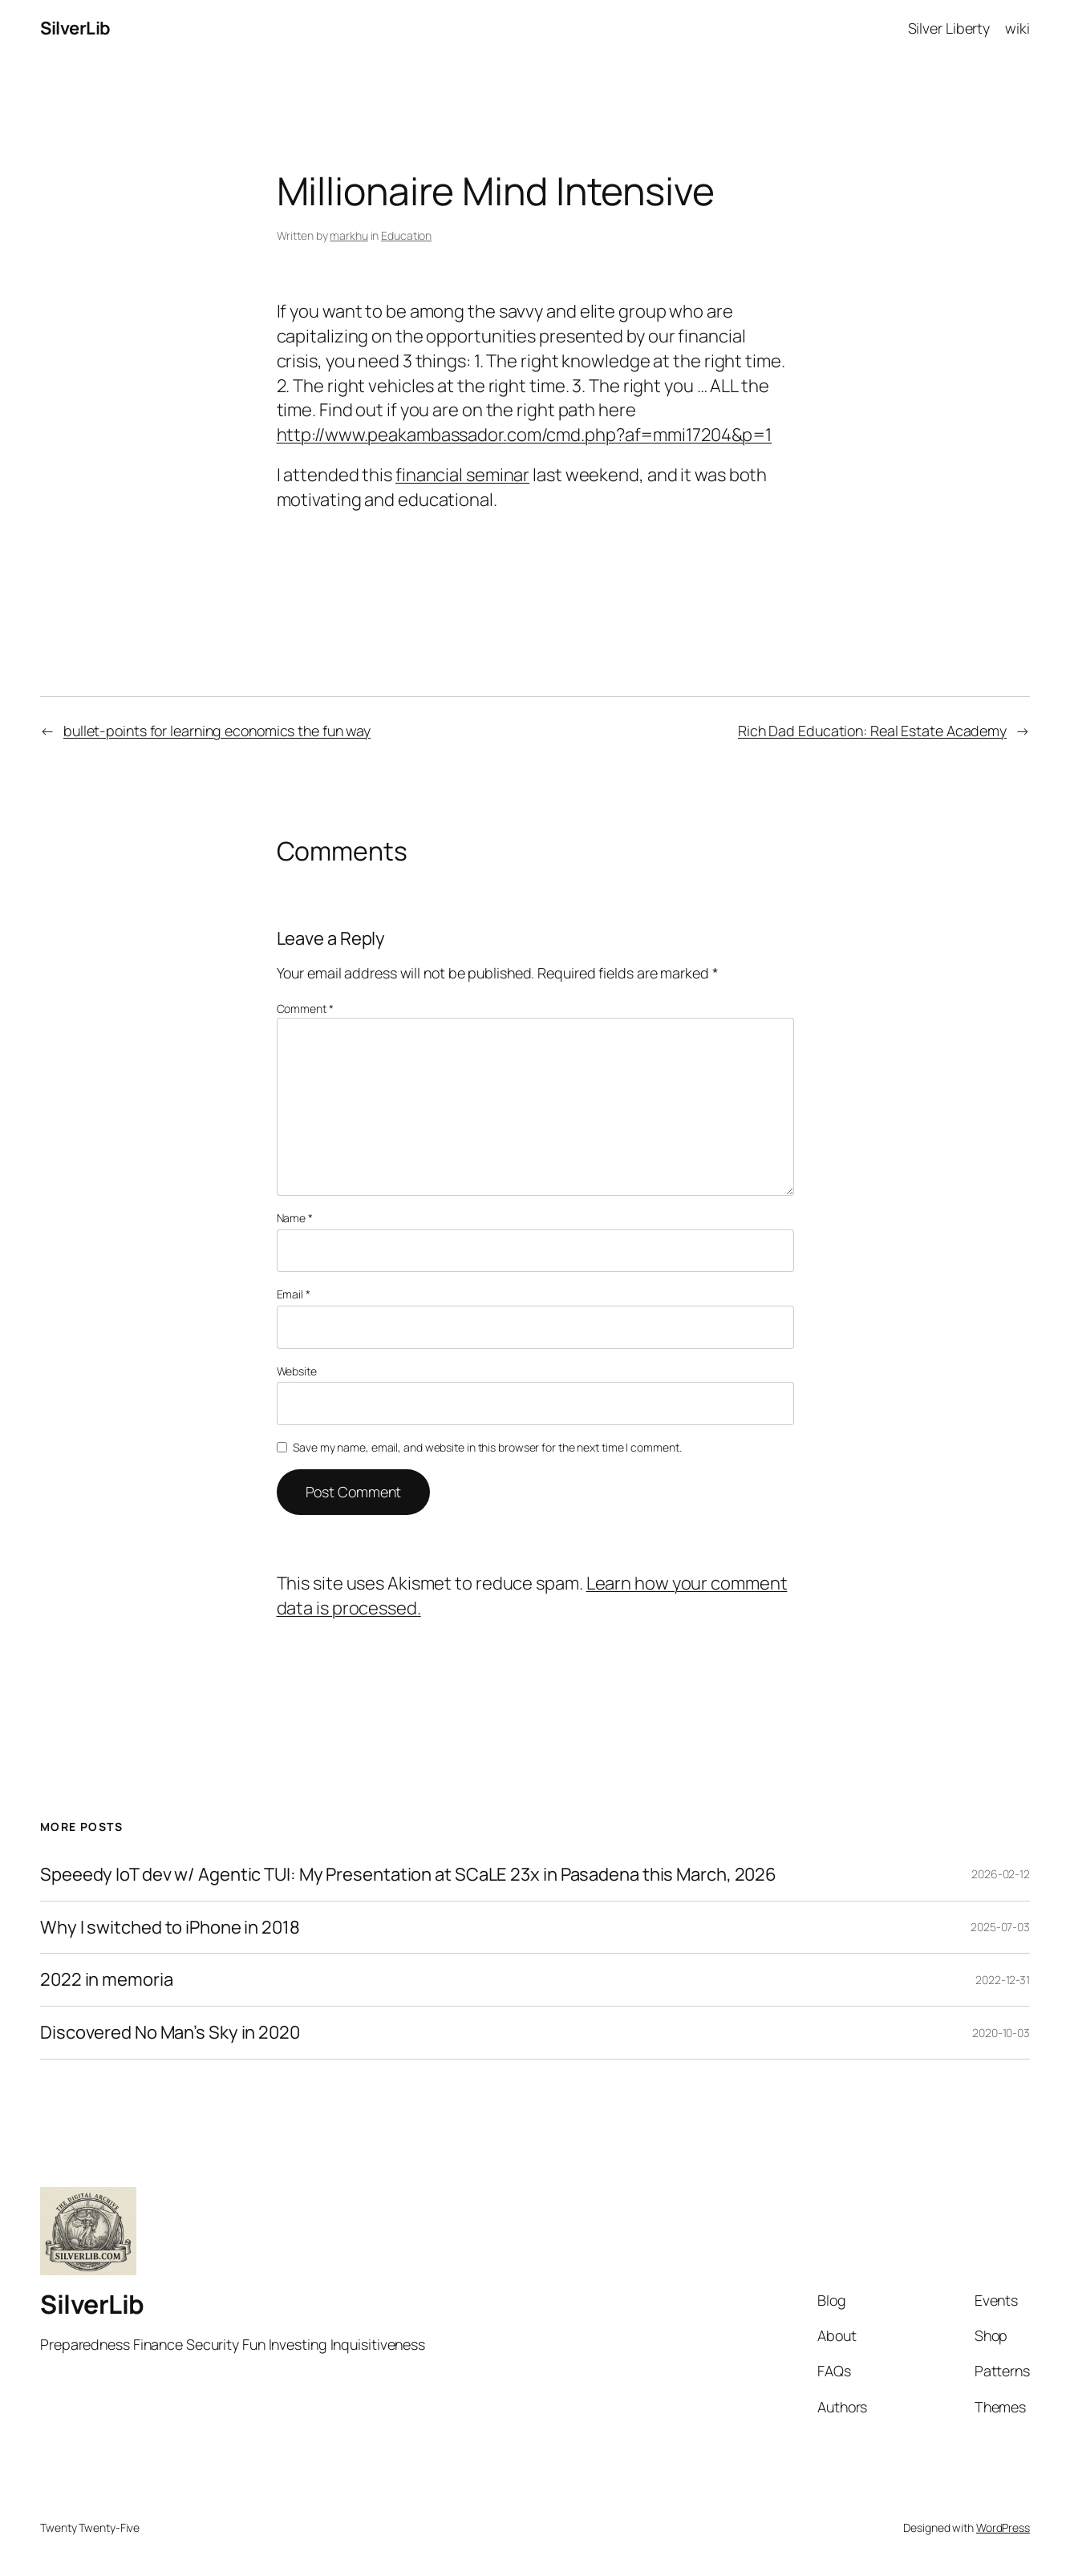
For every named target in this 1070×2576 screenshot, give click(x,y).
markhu (348, 235)
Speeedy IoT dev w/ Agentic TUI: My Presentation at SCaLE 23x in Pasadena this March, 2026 (408, 1875)
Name (295, 1217)
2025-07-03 (1000, 1926)
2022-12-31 (1002, 1979)
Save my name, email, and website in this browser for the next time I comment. (487, 1447)
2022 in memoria (106, 1980)
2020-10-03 (1001, 2032)
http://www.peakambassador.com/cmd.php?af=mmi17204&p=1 (524, 435)
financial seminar (462, 475)
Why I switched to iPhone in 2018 (170, 1928)
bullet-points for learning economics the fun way (217, 730)
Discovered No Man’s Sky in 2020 (170, 2033)
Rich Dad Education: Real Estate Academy (872, 730)
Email (293, 1294)
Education (406, 235)
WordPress (1003, 2527)
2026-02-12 (1000, 1873)
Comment (305, 1008)
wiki (1017, 28)
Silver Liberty (949, 28)
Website (297, 1371)
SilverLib (75, 28)
